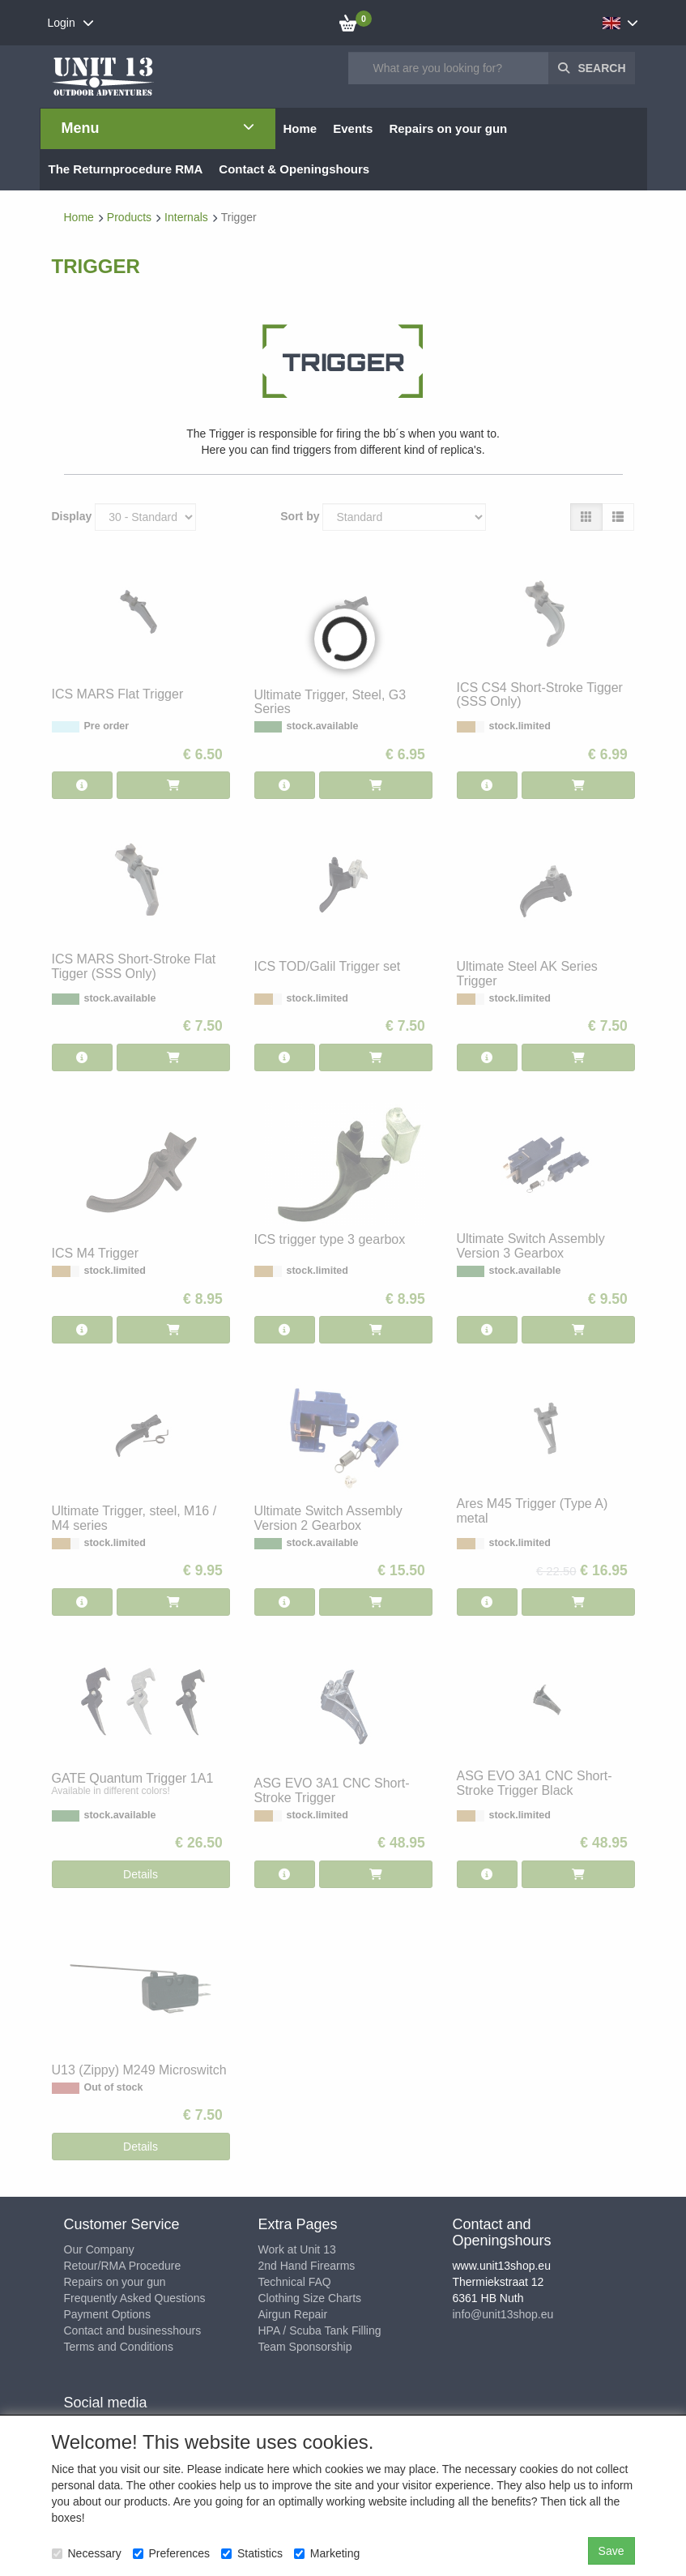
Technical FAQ (294, 2281)
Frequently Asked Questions (135, 2298)
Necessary (86, 2553)
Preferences (171, 2553)
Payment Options (107, 2314)
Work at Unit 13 (297, 2249)
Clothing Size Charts (310, 2298)
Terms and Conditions (118, 2346)
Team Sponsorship (305, 2346)
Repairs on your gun (115, 2281)
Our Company (99, 2249)
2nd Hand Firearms (307, 2265)
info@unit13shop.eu (503, 2314)
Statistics (252, 2553)
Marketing (327, 2553)
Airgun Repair (293, 2314)
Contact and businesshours (133, 2330)
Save (611, 2550)
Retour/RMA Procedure (122, 2265)
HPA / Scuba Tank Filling (319, 2330)
